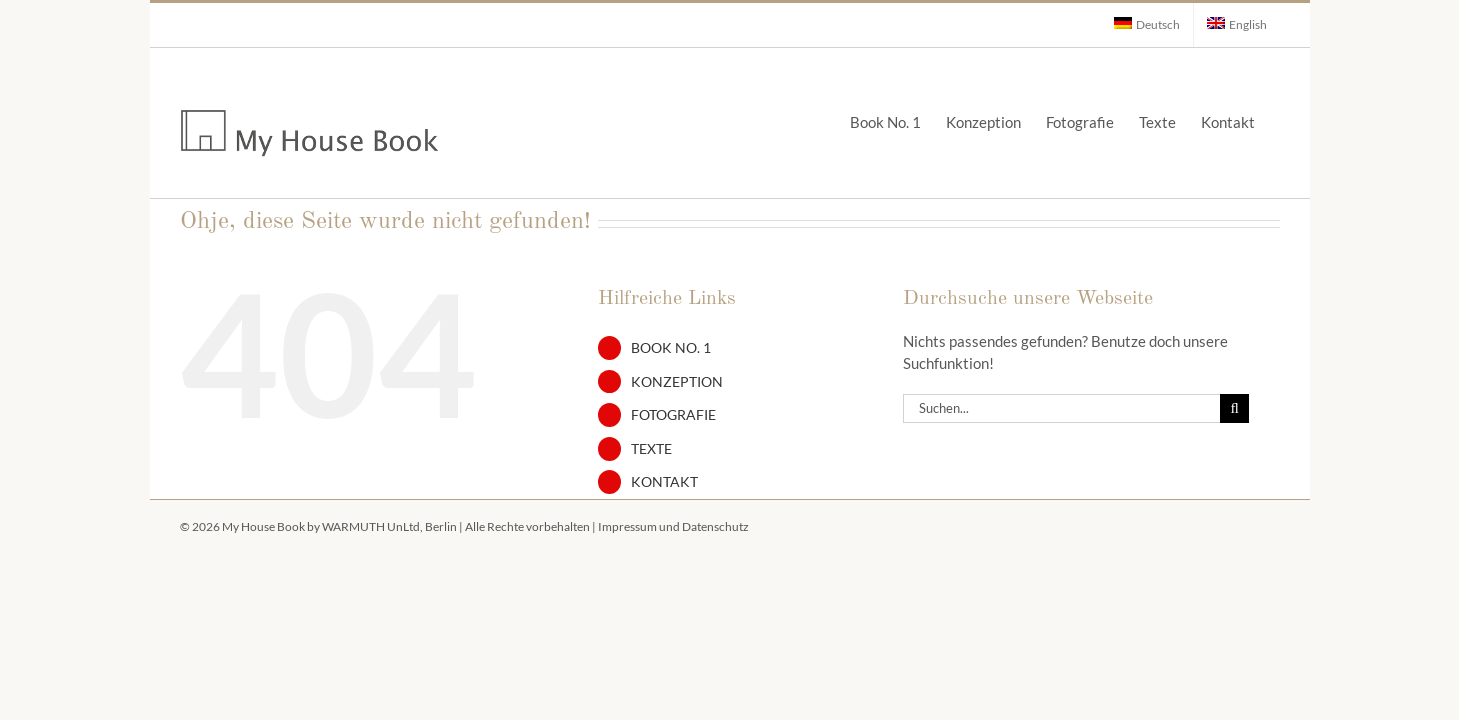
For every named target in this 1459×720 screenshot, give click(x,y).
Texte (651, 448)
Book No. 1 (671, 347)
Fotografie (673, 414)
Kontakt (664, 481)
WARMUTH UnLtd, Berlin (389, 526)
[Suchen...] (1062, 408)
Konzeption (677, 381)
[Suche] (1234, 408)
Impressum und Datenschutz (673, 526)
